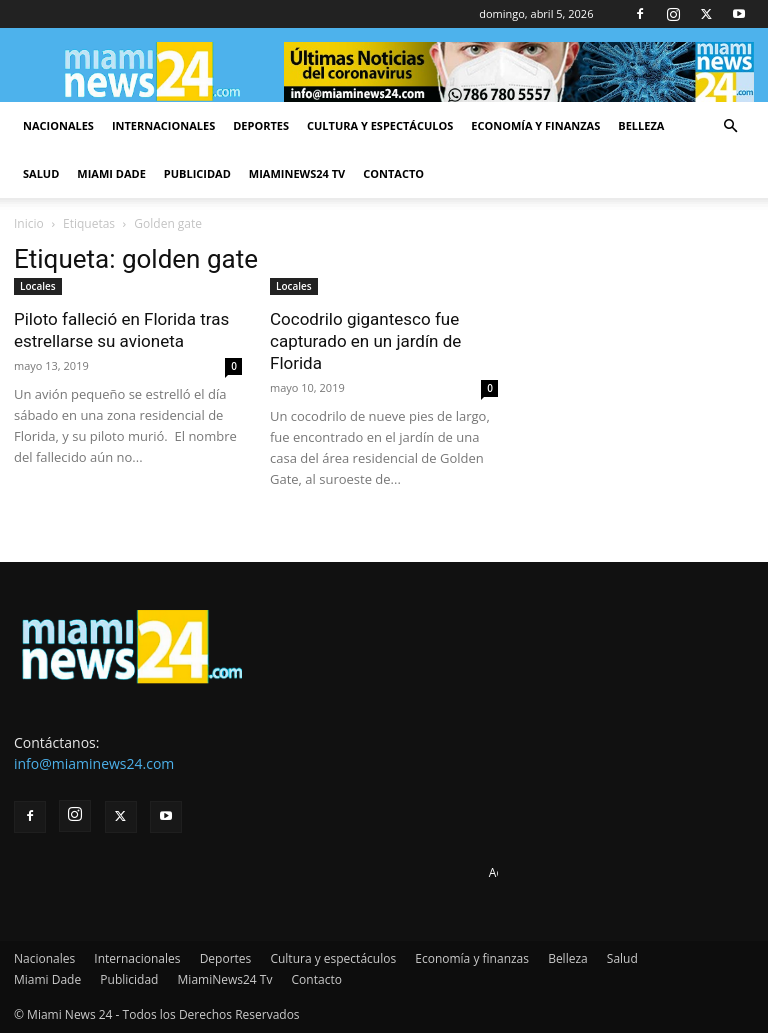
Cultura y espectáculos (380, 125)
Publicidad (197, 173)
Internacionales (163, 125)
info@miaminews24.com (94, 763)
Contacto (393, 173)
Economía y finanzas (535, 125)
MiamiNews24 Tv (297, 173)
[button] (730, 126)
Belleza (641, 125)
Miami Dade (111, 173)
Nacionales (58, 125)
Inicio (29, 223)
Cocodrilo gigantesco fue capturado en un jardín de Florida (365, 341)
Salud (41, 173)
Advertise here (529, 872)
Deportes (261, 125)
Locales (38, 286)
